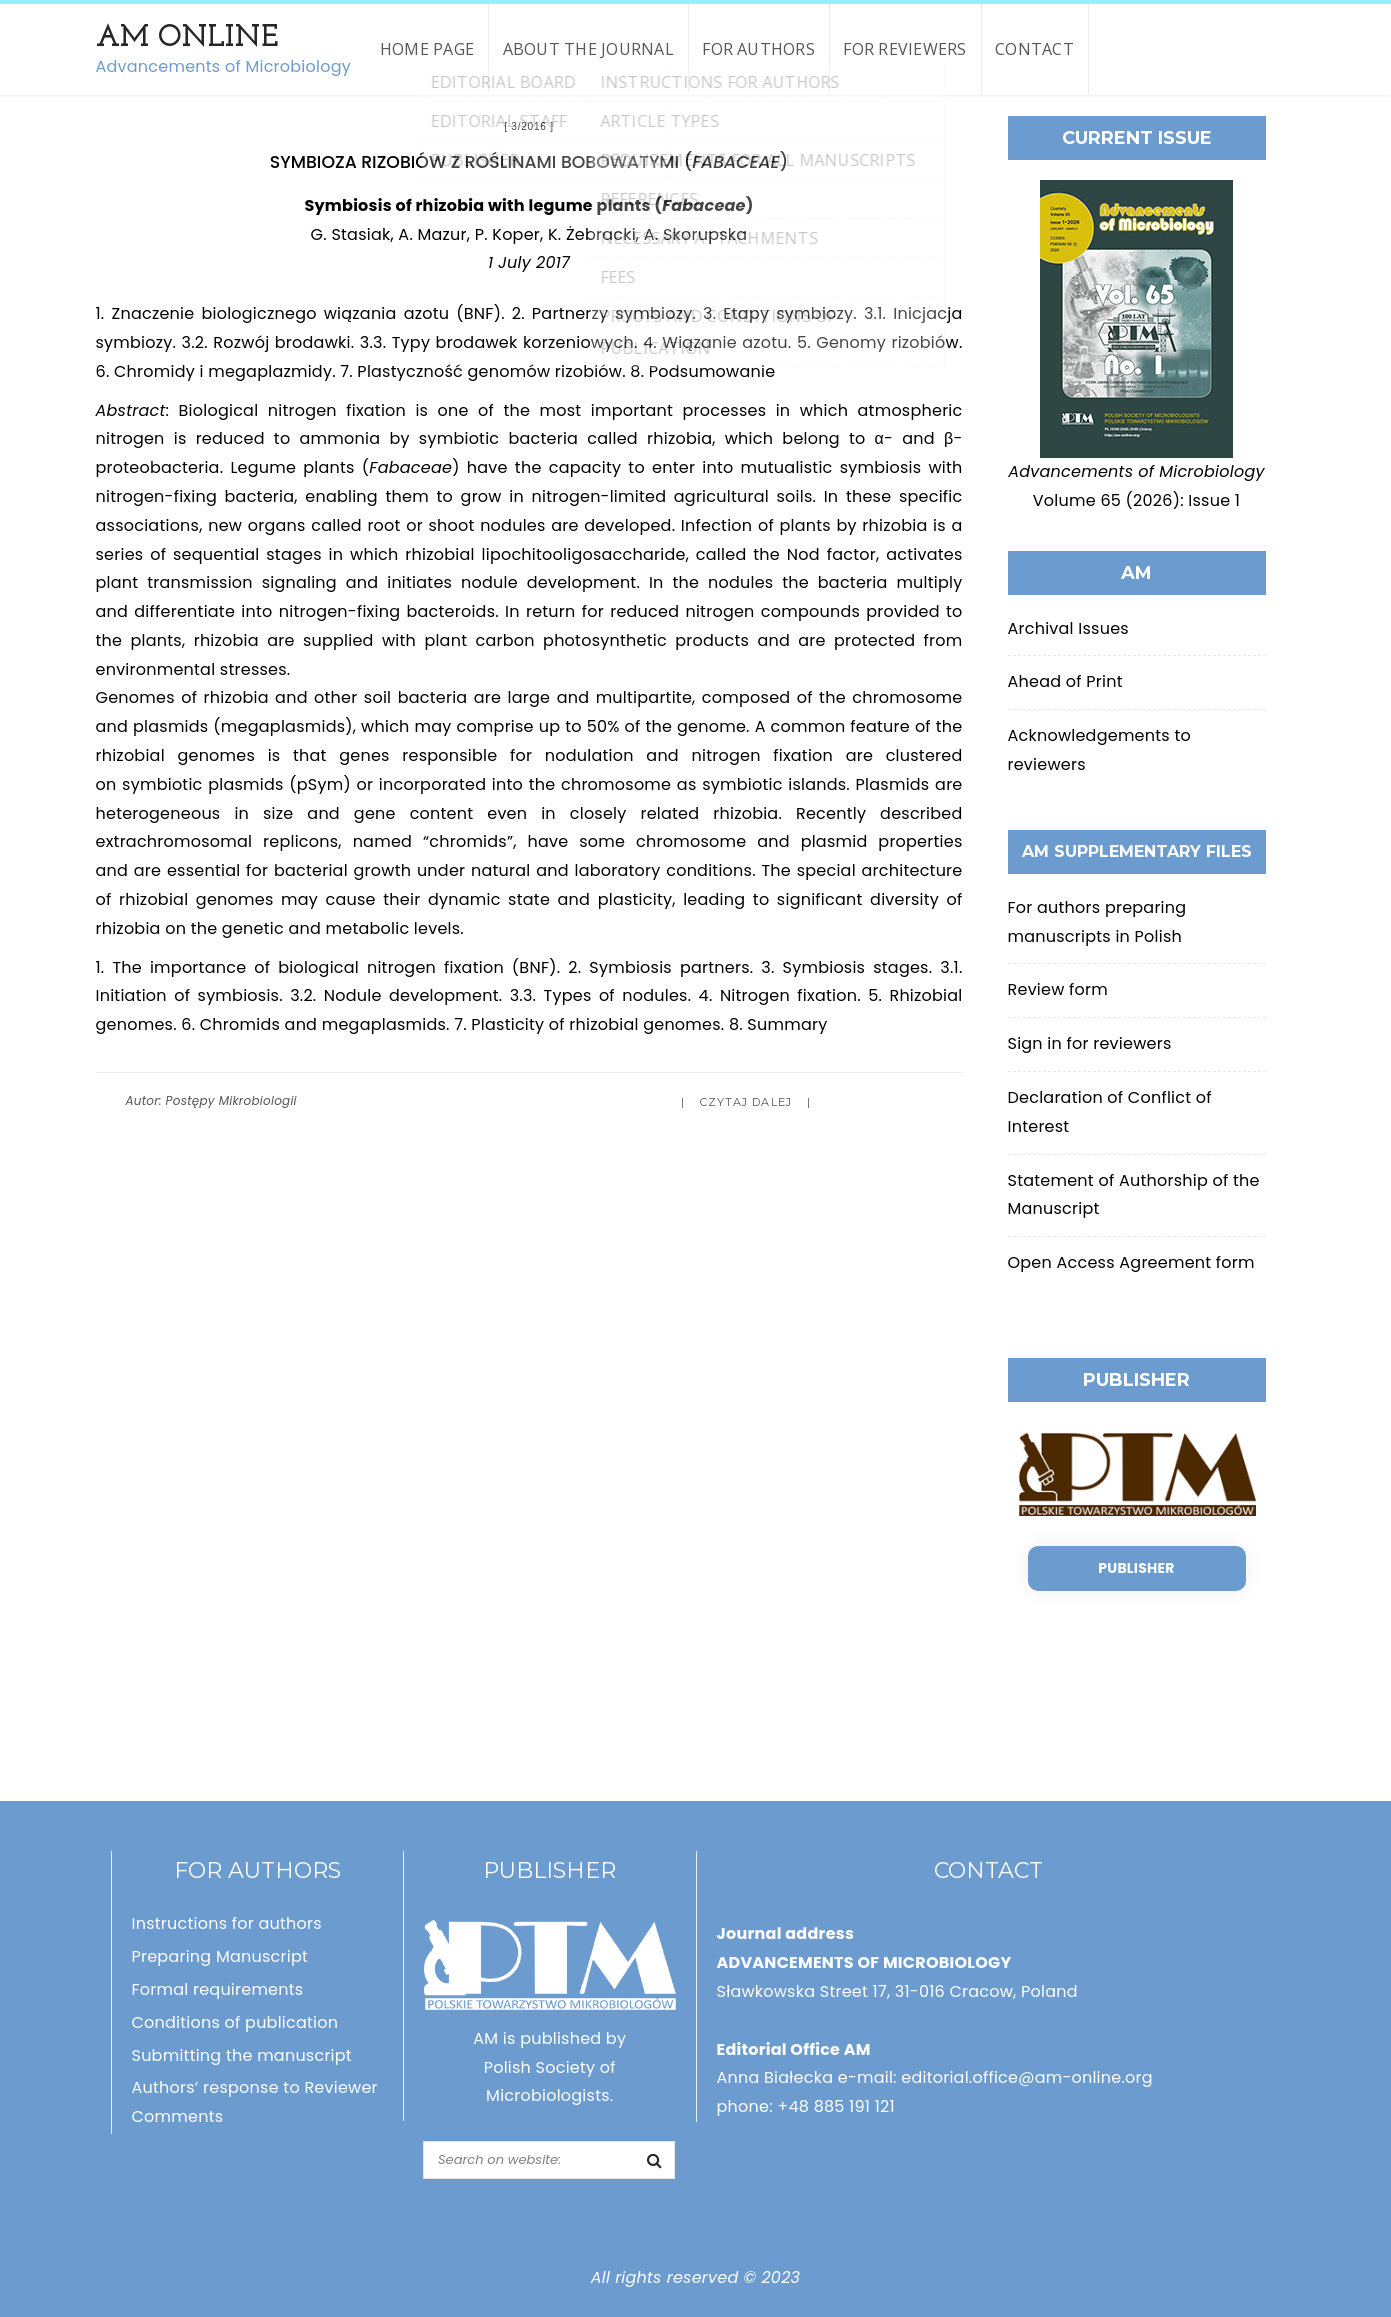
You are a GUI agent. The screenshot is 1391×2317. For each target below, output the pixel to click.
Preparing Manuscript (220, 1956)
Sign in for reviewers (1090, 1043)
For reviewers (904, 49)
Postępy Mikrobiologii (231, 1100)
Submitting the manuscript (242, 2055)
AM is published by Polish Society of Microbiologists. (549, 2067)
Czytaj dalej (746, 1102)
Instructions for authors (227, 1923)
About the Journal (588, 49)
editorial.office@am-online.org (1027, 2077)
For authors (758, 49)
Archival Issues (1068, 628)
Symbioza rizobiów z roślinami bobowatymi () (528, 161)
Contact (1034, 49)
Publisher (1136, 1568)
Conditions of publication (235, 2022)
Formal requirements (218, 1989)
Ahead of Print (1065, 681)
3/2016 (528, 126)
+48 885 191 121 (836, 2106)
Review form (1058, 989)
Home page (427, 49)
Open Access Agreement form (1131, 1262)
